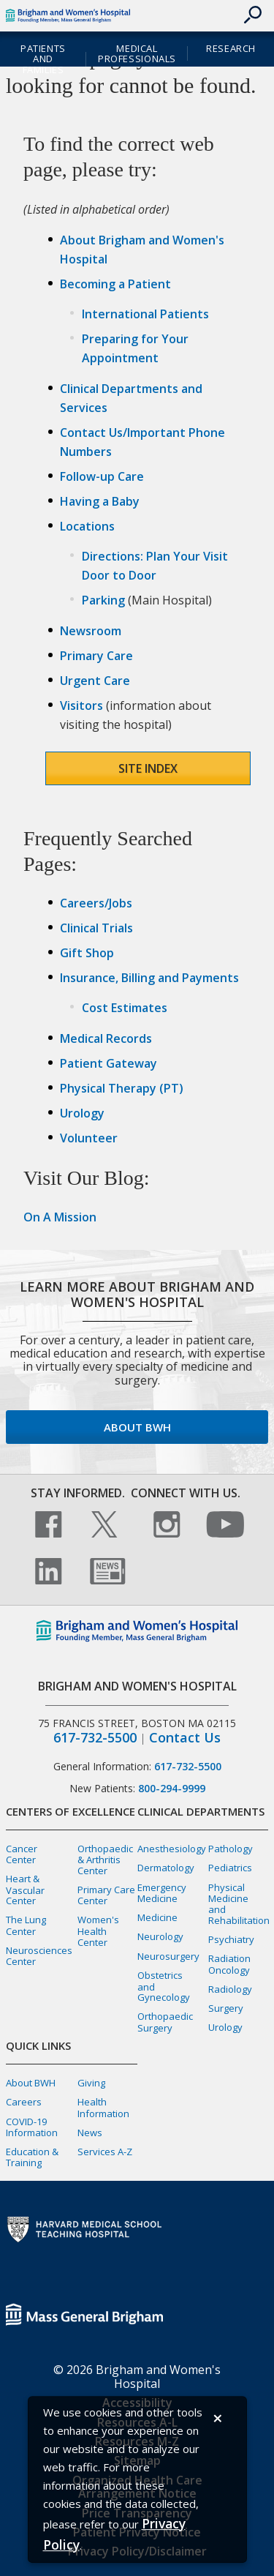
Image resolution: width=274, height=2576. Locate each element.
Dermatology (165, 1867)
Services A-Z (104, 2151)
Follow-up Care (102, 476)
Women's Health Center (98, 1930)
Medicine (157, 1917)
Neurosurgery (168, 1956)
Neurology (160, 1936)
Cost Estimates (124, 1008)
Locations (87, 526)
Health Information (103, 2107)
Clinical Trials (96, 928)
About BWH (137, 1427)
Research (231, 48)
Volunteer (89, 1138)
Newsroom (90, 631)
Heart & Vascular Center (25, 1889)
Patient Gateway (108, 1063)
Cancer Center (21, 1854)
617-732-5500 (95, 1737)
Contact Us (185, 1737)
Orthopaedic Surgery (165, 2022)
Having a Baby (100, 501)
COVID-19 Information (32, 2127)
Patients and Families (43, 59)
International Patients (145, 314)
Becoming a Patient (115, 284)
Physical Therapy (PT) (121, 1088)
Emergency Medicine (161, 1893)
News (89, 2132)
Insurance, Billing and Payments (149, 978)
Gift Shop (87, 953)
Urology (82, 1113)
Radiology (230, 1989)
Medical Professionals (137, 54)
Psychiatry (231, 1939)
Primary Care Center (106, 1895)
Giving (91, 2082)
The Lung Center (26, 1925)
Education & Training (32, 2157)
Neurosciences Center (39, 1956)
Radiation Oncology (229, 1964)
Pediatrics (230, 1867)
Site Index (148, 768)
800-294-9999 (171, 1788)
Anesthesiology (171, 1848)
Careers (24, 2101)
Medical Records (106, 1038)
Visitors (81, 705)
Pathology (230, 1848)
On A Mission (59, 1217)
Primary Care (96, 656)
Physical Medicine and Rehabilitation (239, 1904)
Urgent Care (95, 681)
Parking (103, 600)
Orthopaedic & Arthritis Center (105, 1859)
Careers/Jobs (96, 903)
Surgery (225, 2008)
